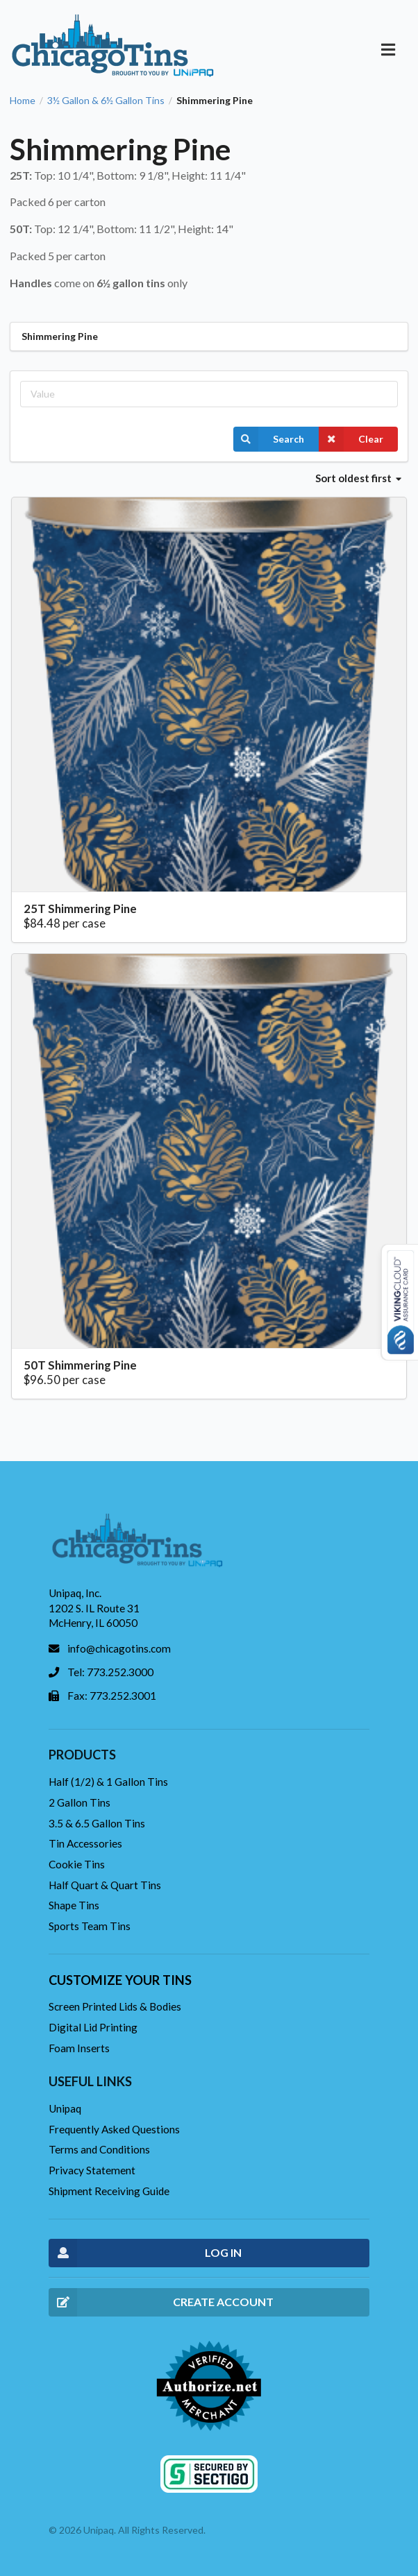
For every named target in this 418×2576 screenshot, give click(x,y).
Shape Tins (74, 1905)
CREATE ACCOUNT (161, 2302)
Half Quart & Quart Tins (105, 1885)
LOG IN (145, 2253)
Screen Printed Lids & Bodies (115, 2006)
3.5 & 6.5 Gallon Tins (97, 1823)
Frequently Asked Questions (114, 2129)
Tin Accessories (85, 1843)
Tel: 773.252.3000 (110, 1672)
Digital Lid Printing (93, 2027)
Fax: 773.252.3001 (111, 1695)
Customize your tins (120, 1980)
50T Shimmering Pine (80, 1365)
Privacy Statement (92, 2170)
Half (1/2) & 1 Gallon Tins (108, 1781)
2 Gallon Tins (79, 1802)
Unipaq (65, 2108)
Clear (351, 439)
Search (268, 439)
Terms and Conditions (99, 2149)
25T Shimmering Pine (80, 908)
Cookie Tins (77, 1864)
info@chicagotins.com (119, 1648)
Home (22, 100)
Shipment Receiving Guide (109, 2191)
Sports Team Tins (90, 1926)
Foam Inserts (79, 2048)
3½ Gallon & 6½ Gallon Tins (106, 100)
